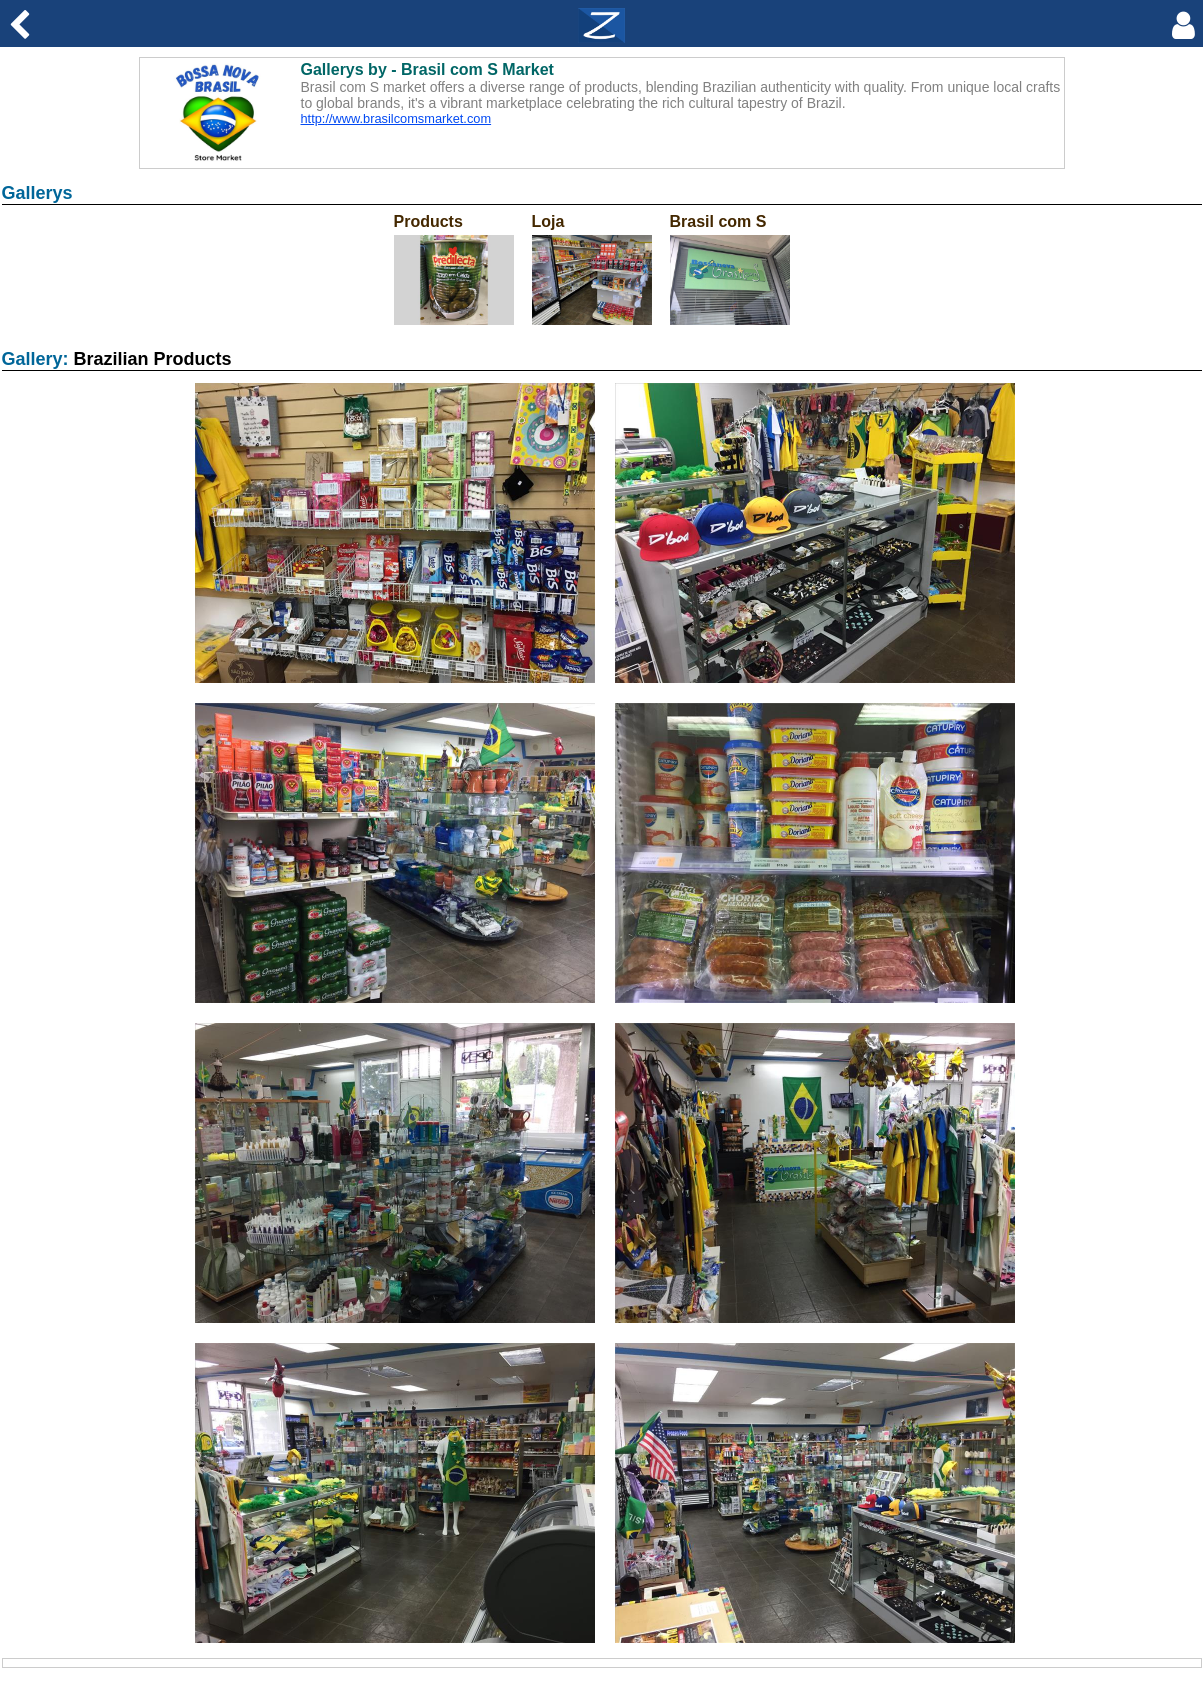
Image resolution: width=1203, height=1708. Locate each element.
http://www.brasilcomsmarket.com (396, 118)
